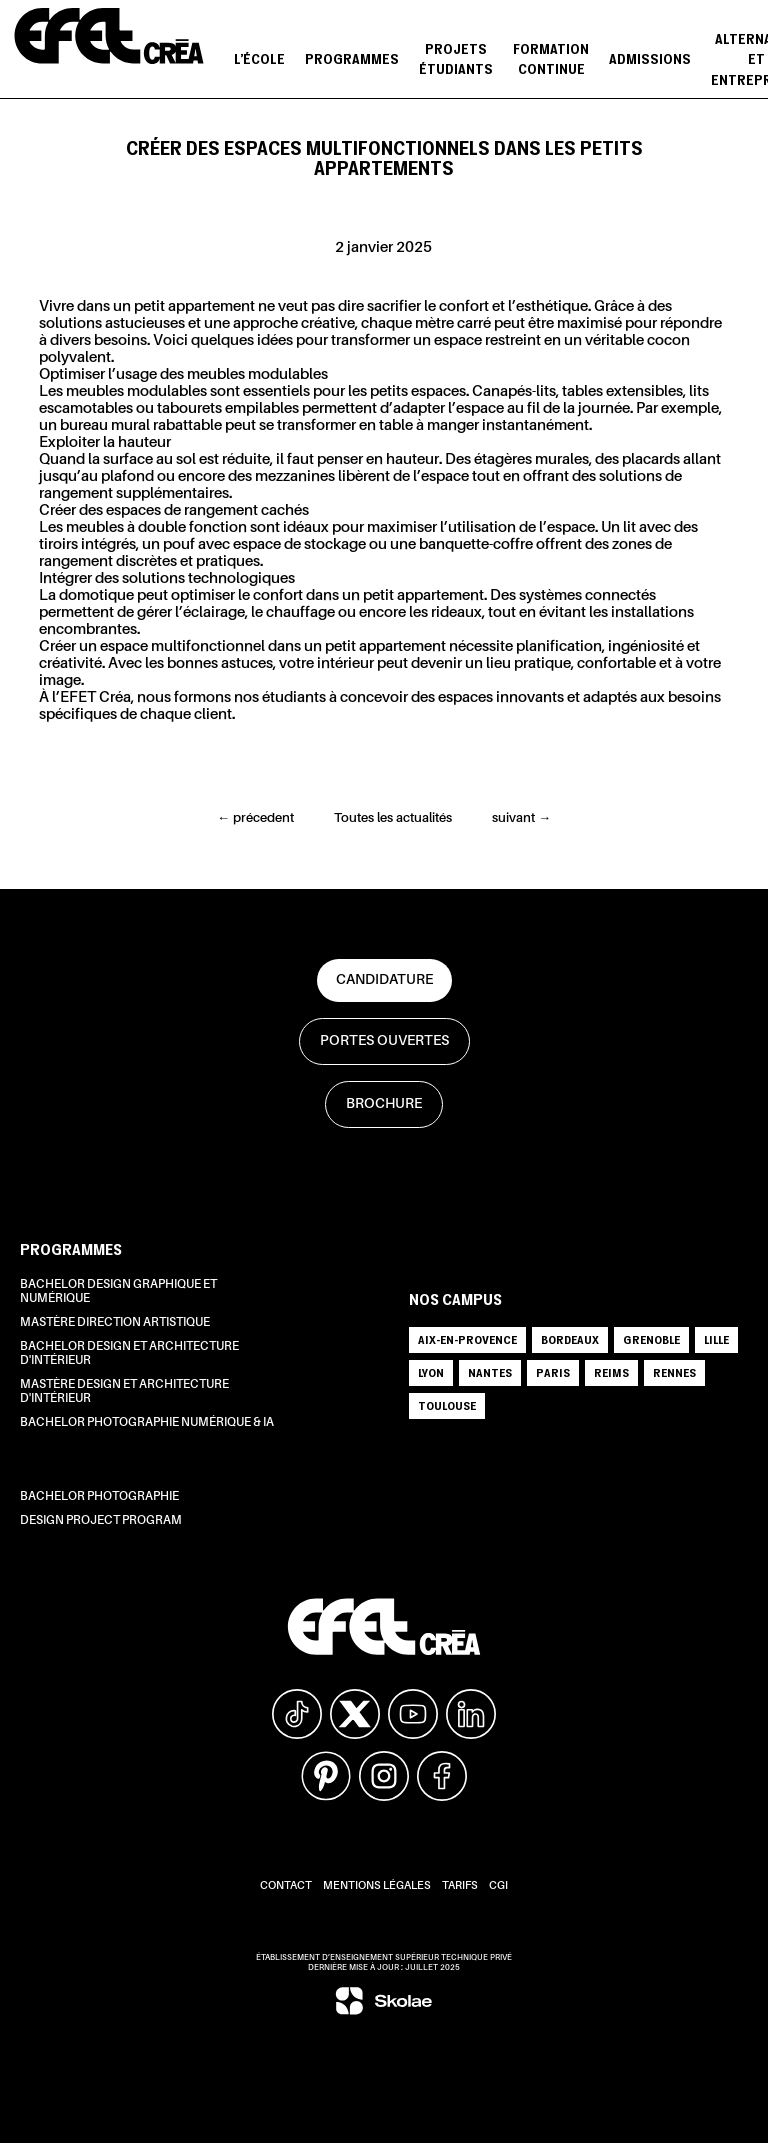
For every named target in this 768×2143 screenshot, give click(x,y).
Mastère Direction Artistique (115, 1323)
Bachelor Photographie (99, 1497)
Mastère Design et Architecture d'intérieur (124, 1392)
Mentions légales (377, 1886)
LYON (431, 1372)
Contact (286, 1886)
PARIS (553, 1372)
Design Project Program (101, 1521)
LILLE (716, 1339)
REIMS (611, 1372)
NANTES (490, 1372)
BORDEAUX (570, 1339)
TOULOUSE (447, 1405)
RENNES (674, 1372)
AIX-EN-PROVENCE (467, 1339)
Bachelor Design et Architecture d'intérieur (129, 1354)
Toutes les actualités (393, 818)
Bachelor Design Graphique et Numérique (118, 1292)
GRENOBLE (651, 1339)
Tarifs (460, 1886)
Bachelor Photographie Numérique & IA (147, 1423)
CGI (498, 1886)
